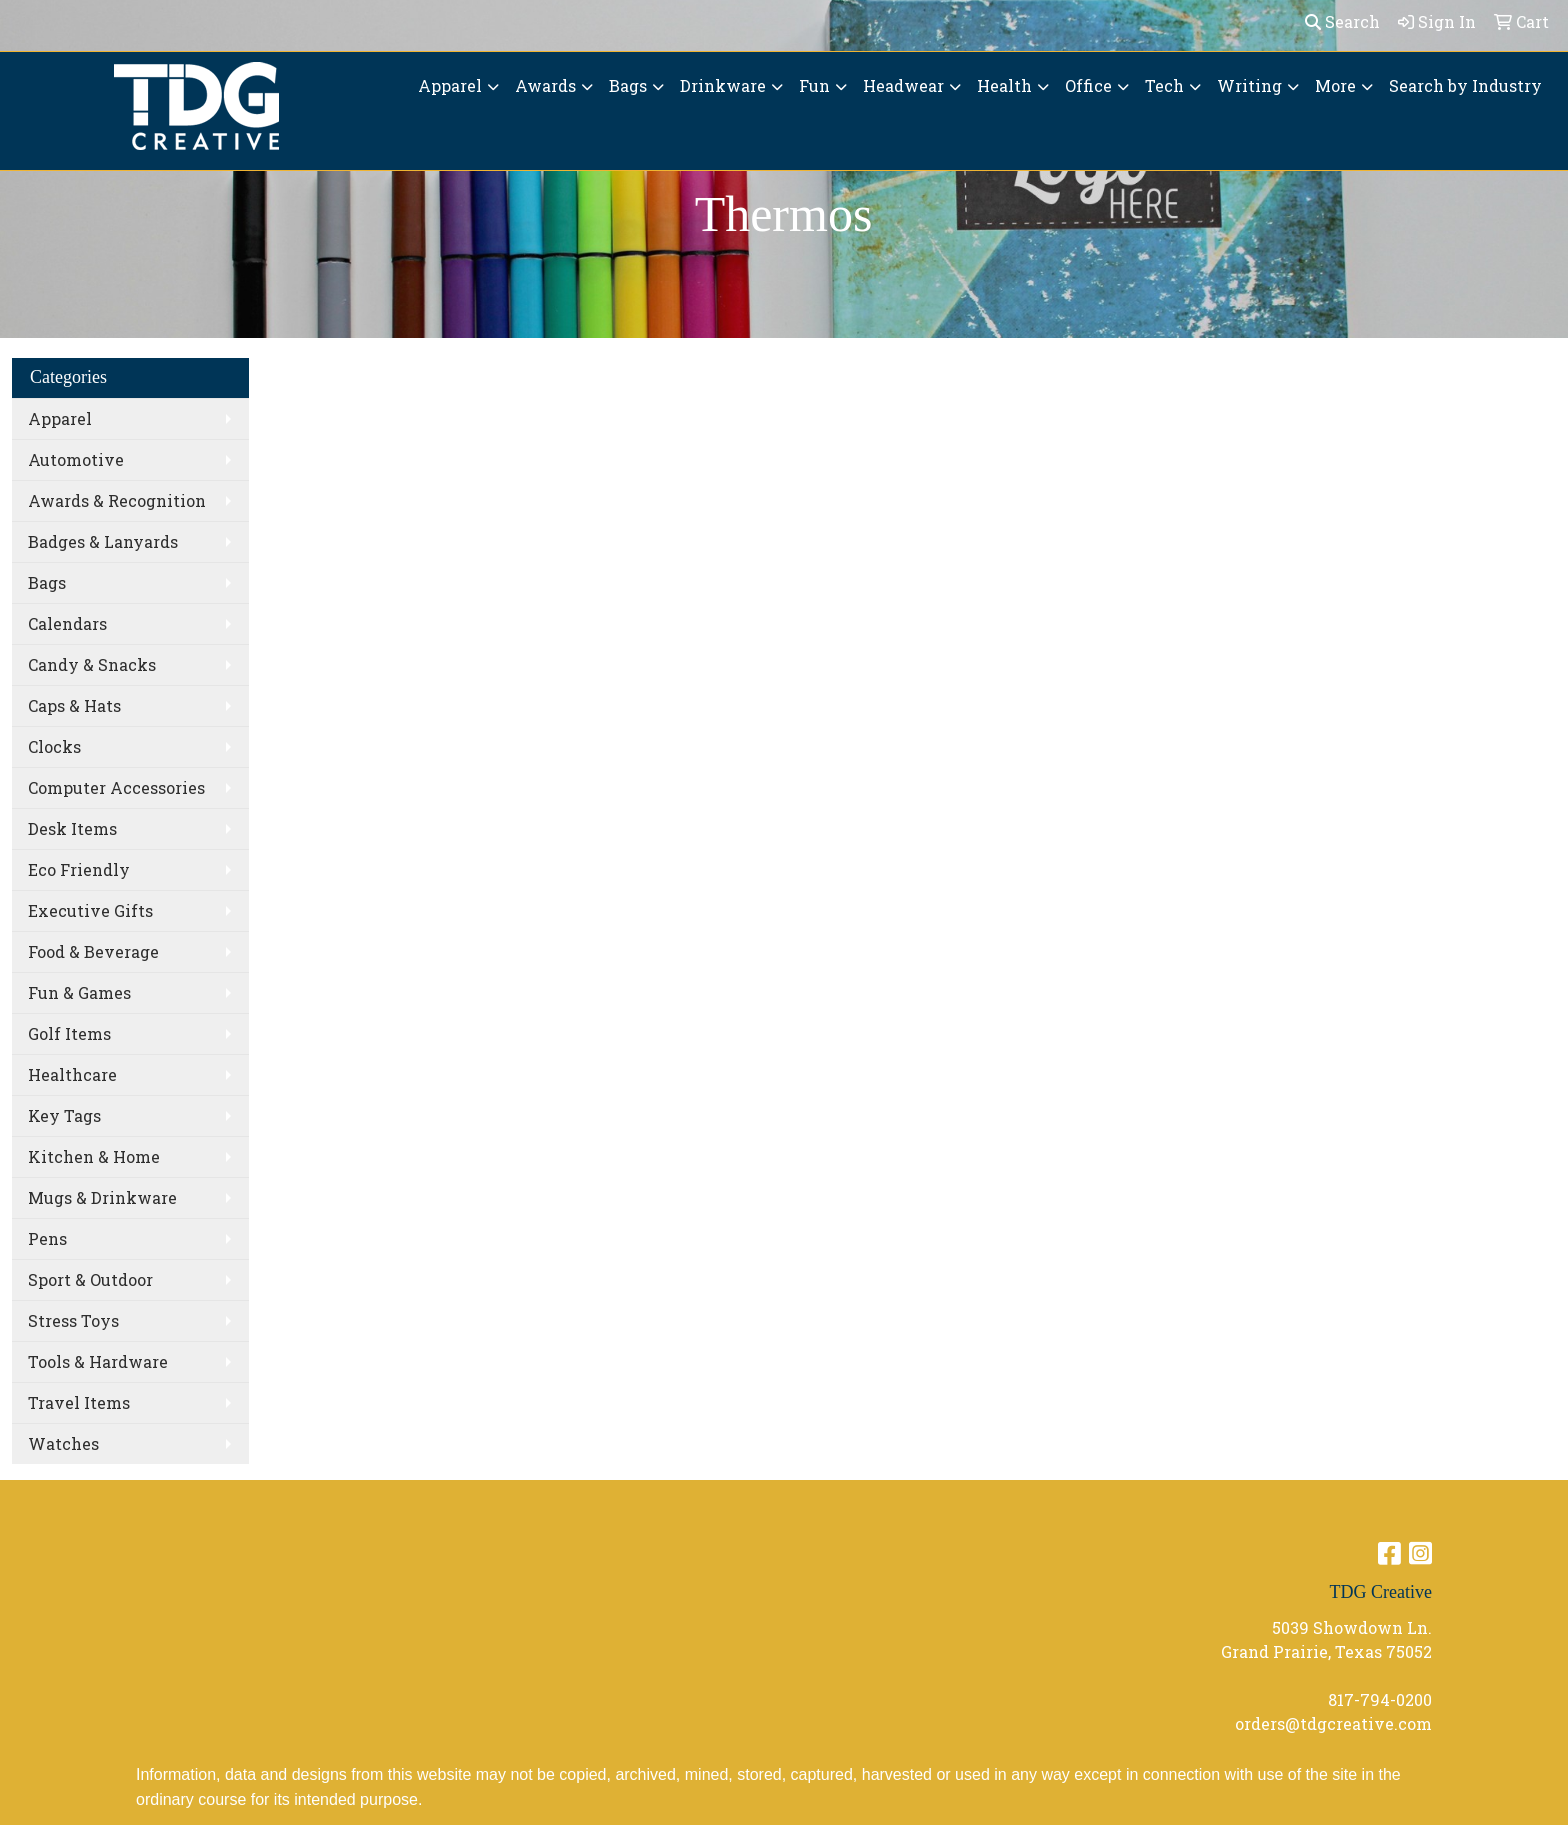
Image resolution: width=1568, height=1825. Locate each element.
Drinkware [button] (723, 85)
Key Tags (64, 1115)
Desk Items (72, 828)
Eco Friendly (79, 869)
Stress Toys (73, 1320)
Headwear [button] (903, 85)
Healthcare (72, 1074)
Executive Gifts (90, 910)
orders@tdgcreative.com (1333, 1723)
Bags (47, 582)
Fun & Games (79, 992)
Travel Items (79, 1402)
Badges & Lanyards (103, 541)
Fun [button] (814, 85)
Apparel (60, 418)
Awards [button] (545, 85)
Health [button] (1004, 85)
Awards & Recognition (117, 500)
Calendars (67, 623)
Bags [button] (628, 85)
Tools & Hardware (98, 1361)
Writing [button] (1249, 85)
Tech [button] (1164, 85)
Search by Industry (1465, 85)
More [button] (1335, 85)
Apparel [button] (450, 85)
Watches (63, 1443)
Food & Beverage (93, 951)
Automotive (76, 459)
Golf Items (69, 1033)
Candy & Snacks (92, 664)
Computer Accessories (116, 787)
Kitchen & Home (94, 1156)
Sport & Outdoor (90, 1279)
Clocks (54, 746)
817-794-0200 (1380, 1699)
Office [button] (1088, 85)
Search (1342, 21)
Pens (47, 1238)
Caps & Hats (74, 705)
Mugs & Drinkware (102, 1197)
